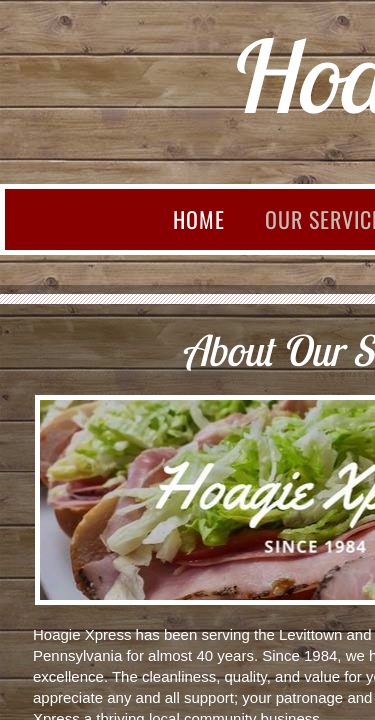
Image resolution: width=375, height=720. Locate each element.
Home (199, 219)
